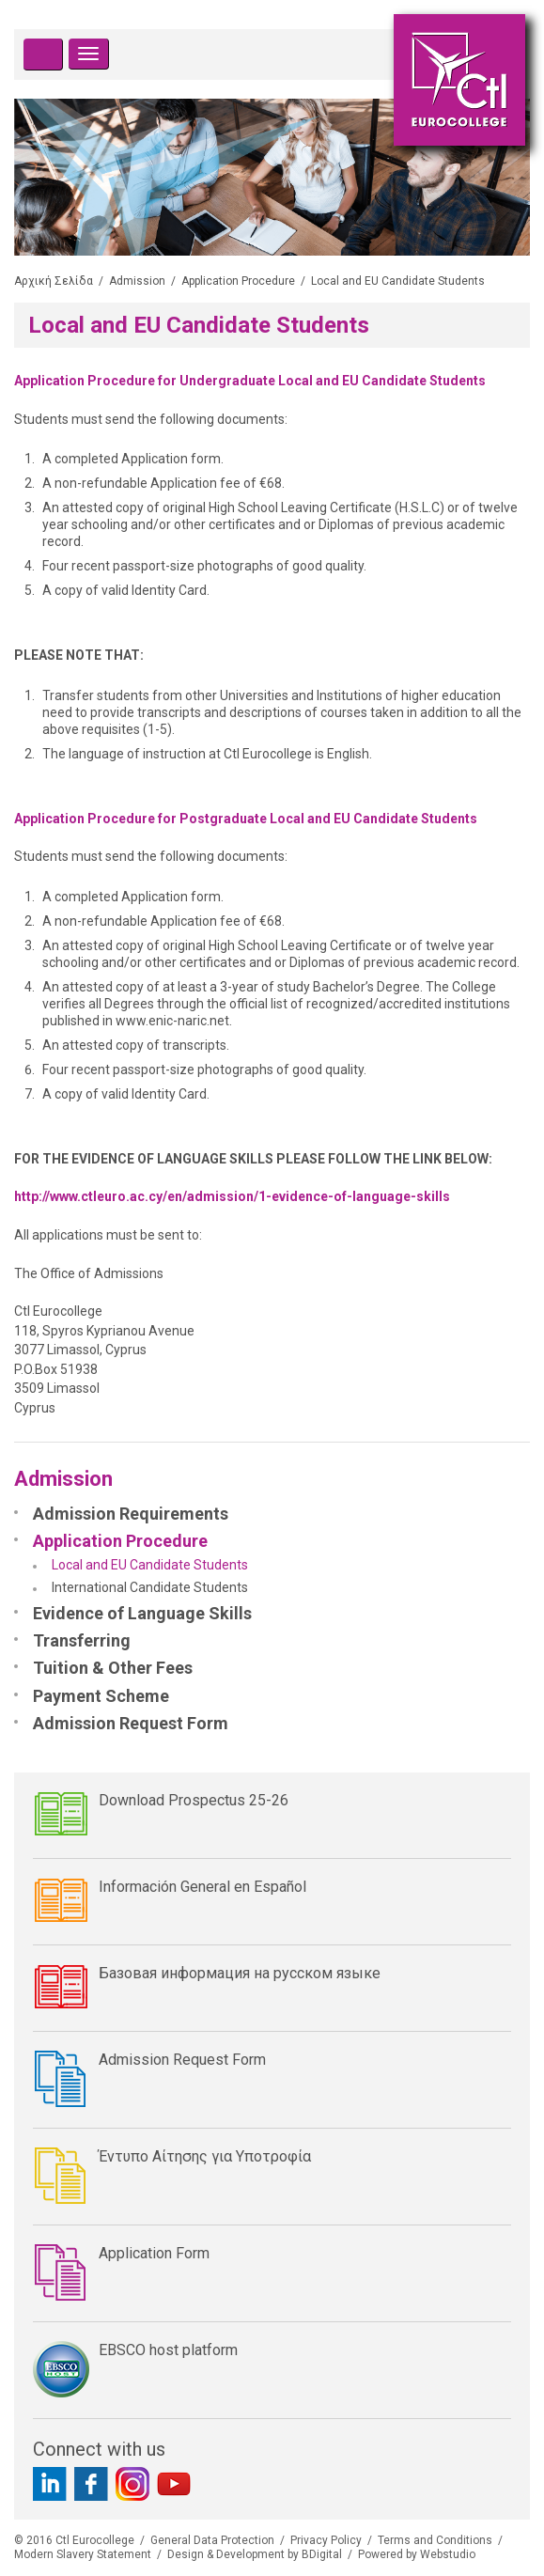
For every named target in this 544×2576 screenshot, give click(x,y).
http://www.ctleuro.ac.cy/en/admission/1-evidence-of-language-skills (232, 1196)
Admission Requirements (130, 1513)
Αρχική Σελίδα (53, 281)
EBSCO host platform (168, 2350)
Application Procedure (238, 281)
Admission (137, 281)
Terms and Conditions (435, 2540)
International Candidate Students (150, 1587)
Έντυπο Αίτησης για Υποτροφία (205, 2156)
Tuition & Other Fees (113, 1668)
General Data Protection (212, 2540)
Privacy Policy (326, 2540)
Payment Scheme (101, 1696)
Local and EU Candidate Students (150, 1564)
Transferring (82, 1640)
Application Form (154, 2253)
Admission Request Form (130, 1723)
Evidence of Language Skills (142, 1613)
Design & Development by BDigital (254, 2554)
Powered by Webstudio (416, 2554)
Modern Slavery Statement (82, 2554)
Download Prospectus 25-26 (193, 1800)
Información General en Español (202, 1887)
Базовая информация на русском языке (240, 1973)
